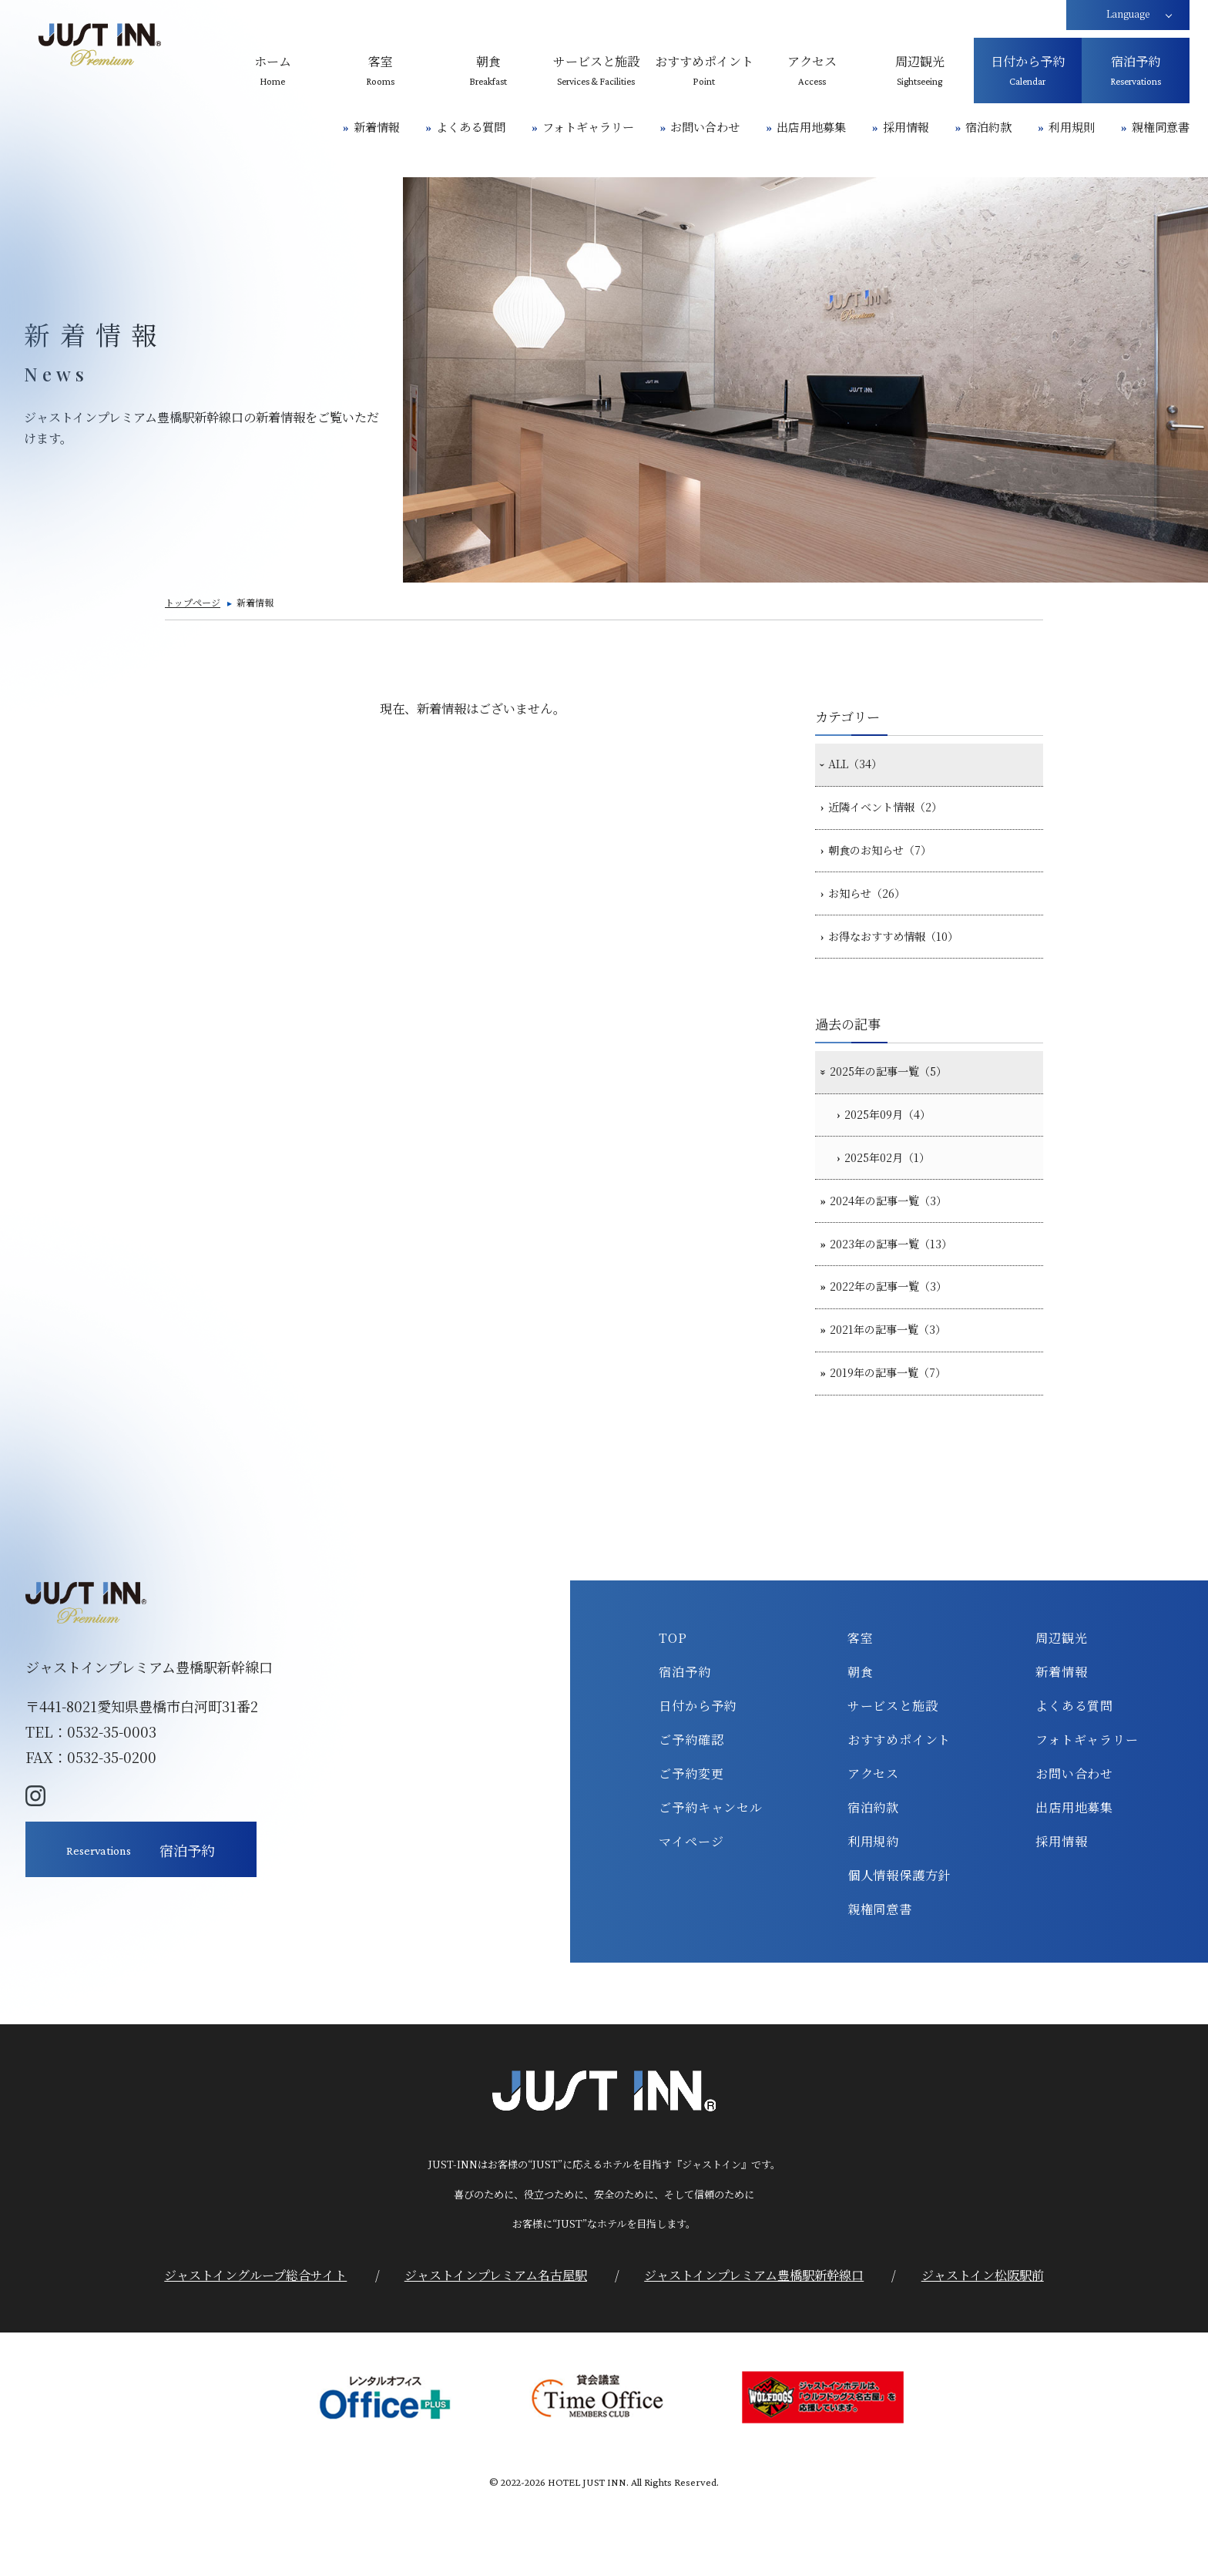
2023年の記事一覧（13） (901, 1297)
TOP (672, 1710)
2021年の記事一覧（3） (898, 1394)
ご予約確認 (691, 1812)
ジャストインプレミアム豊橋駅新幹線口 (754, 2347)
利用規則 (1072, 127)
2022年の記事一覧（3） (898, 1345)
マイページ (691, 1914)
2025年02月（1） (897, 1200)
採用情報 (906, 127)
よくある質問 (470, 127)
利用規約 (873, 1914)
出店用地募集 (811, 127)
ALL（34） (861, 766)
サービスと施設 (892, 1778)
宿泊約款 (988, 127)
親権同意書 (1161, 127)
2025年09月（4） (898, 1150)
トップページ (192, 602)
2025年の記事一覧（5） (898, 1102)
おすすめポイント (899, 1812)
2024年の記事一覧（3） (898, 1248)
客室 (860, 1710)
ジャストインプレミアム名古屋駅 (495, 2347)
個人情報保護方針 (899, 1948)
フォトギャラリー (588, 127)
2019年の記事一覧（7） (898, 1443)
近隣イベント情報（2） (895, 815)
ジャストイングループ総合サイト (255, 2347)
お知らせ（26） (874, 912)
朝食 (860, 1744)
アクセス (873, 1846)
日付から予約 (698, 1778)
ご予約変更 (691, 1846)
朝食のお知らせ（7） (889, 864)
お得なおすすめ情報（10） (904, 961)
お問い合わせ (705, 127)
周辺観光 (1061, 1710)
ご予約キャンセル (710, 1880)
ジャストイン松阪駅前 (982, 2347)
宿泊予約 (684, 1744)
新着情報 (377, 127)
